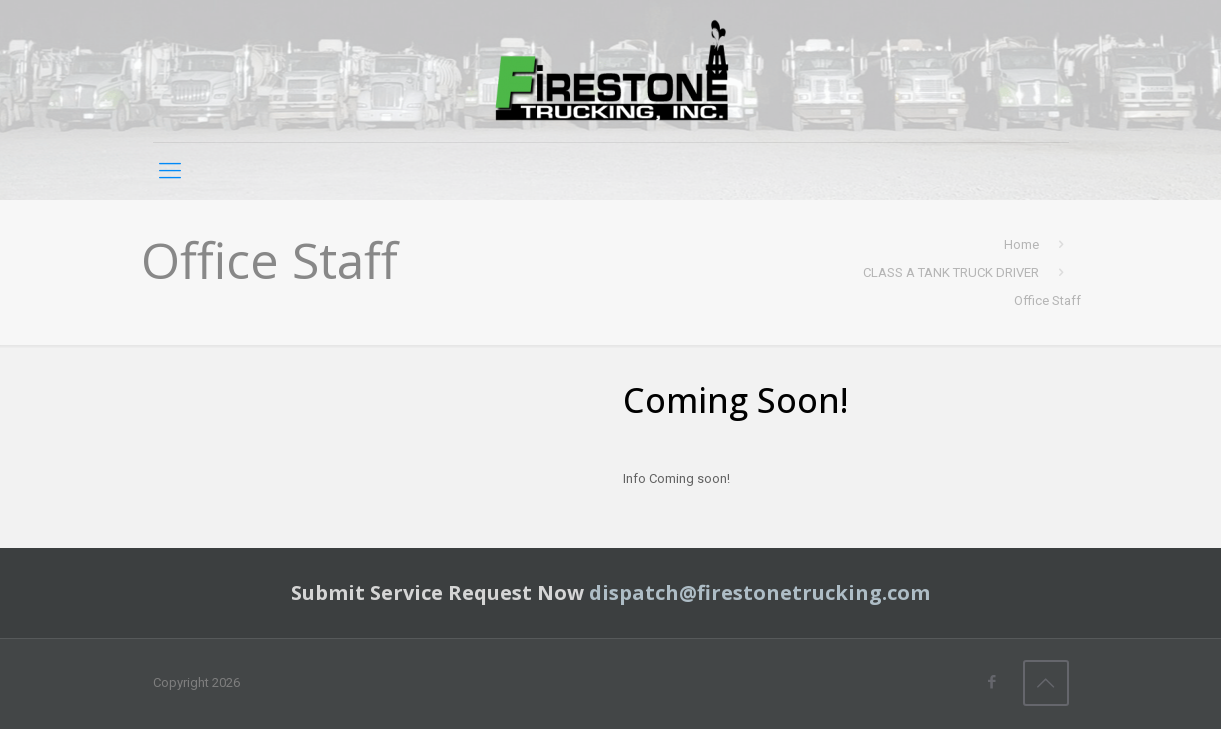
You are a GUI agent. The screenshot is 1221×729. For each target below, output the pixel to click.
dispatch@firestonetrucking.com (759, 592)
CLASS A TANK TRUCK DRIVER (951, 272)
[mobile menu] (170, 171)
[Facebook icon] (992, 682)
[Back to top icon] (1046, 683)
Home (1021, 244)
